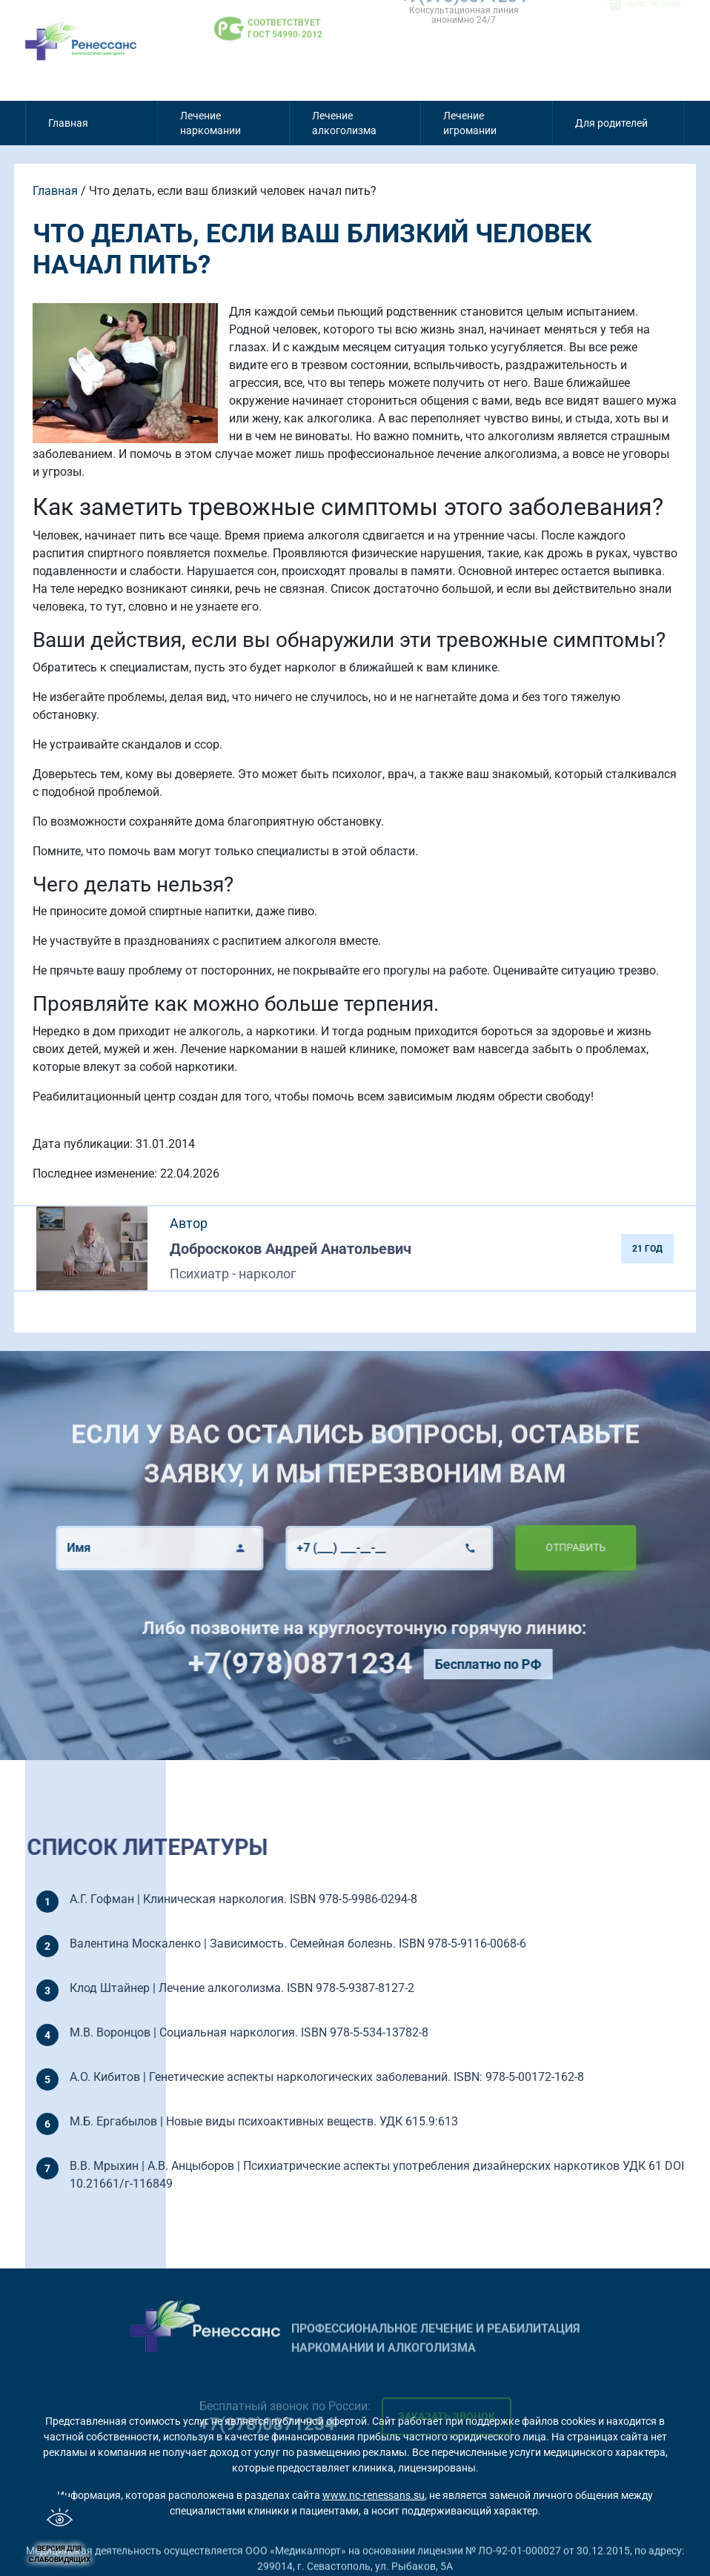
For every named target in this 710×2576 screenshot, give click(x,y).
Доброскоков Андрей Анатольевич (290, 1249)
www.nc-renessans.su (373, 2495)
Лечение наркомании (210, 123)
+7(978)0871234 (352, 1663)
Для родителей (611, 123)
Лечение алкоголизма (344, 123)
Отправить (523, 1547)
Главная (68, 123)
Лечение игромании (470, 123)
